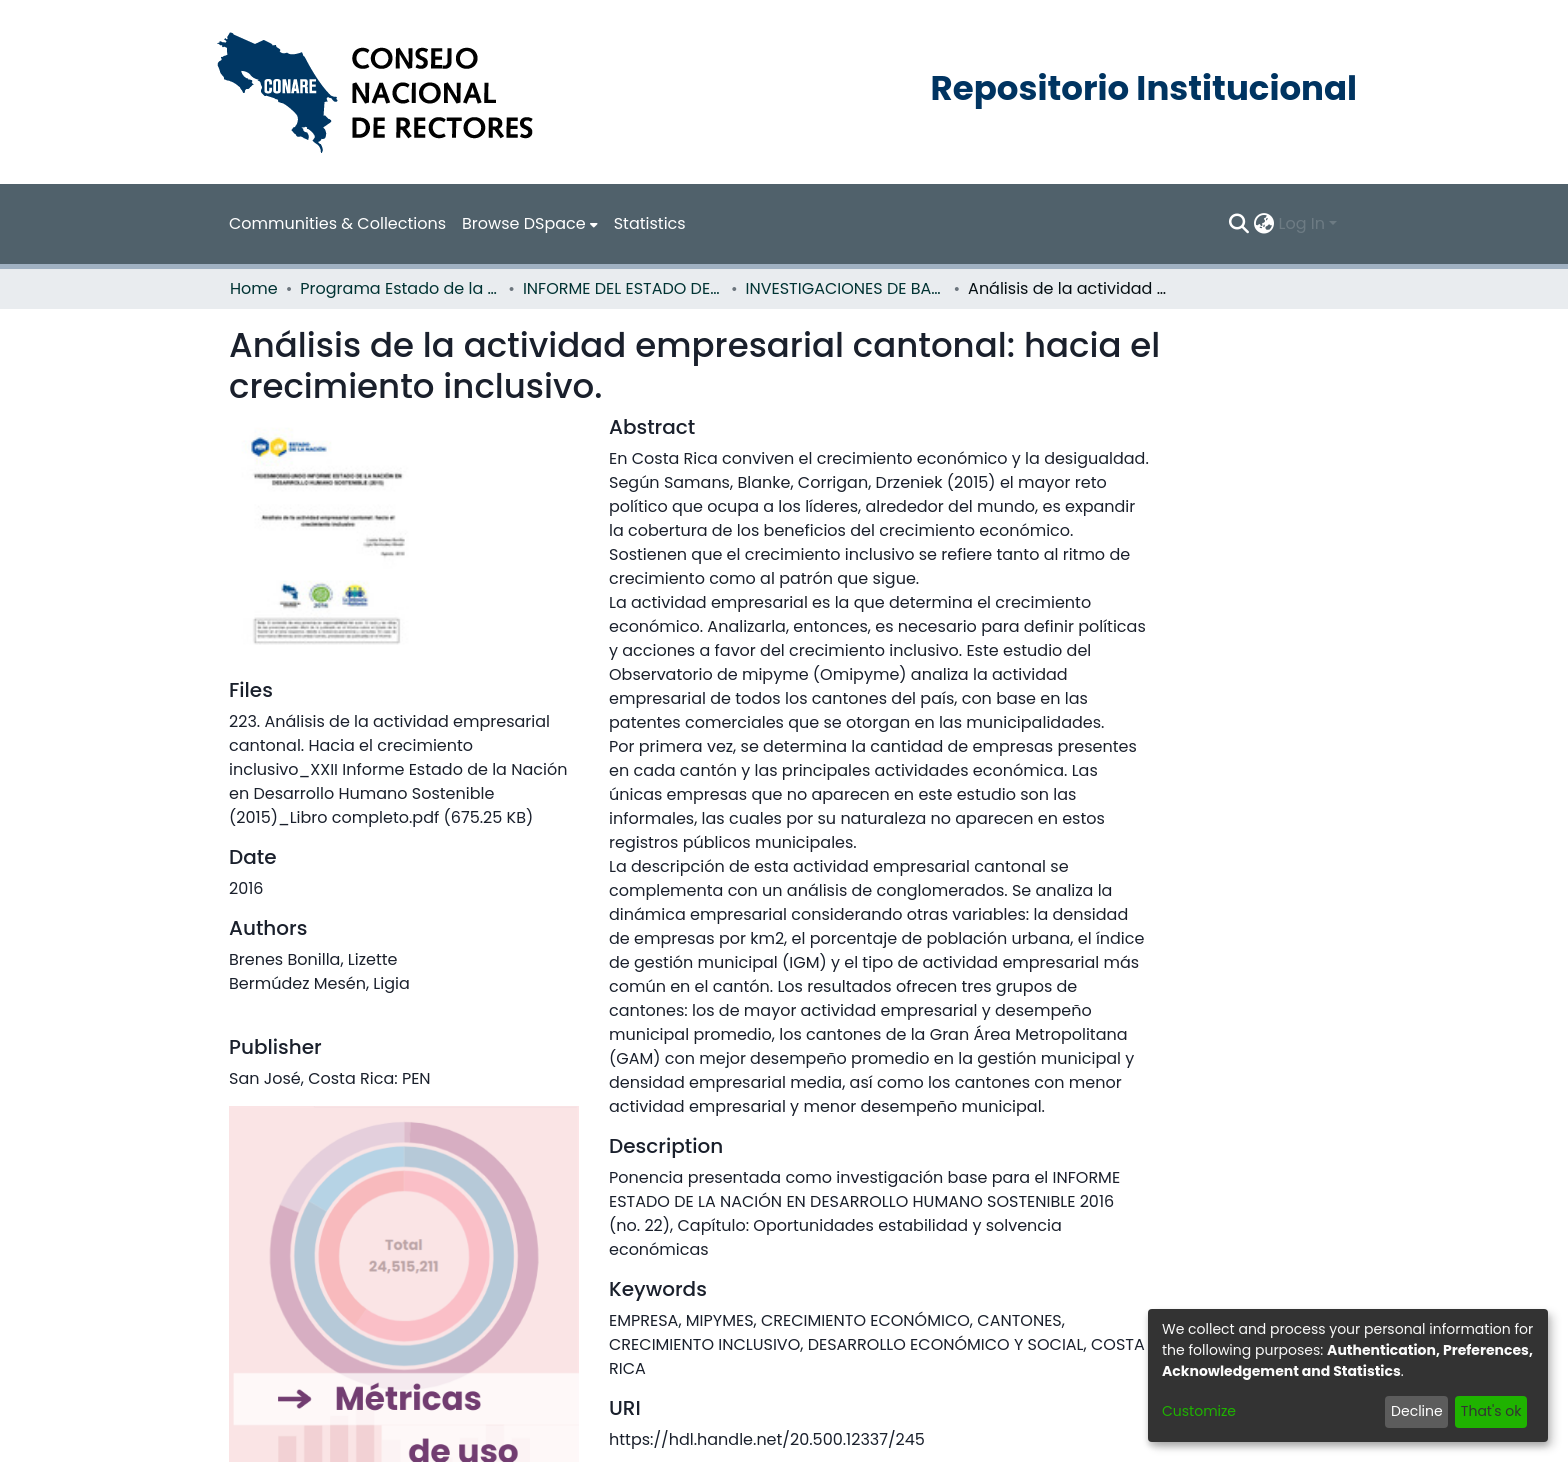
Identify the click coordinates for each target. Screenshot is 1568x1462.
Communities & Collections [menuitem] (337, 223)
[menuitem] (530, 224)
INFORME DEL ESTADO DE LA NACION (623, 288)
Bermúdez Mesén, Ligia (319, 983)
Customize (1199, 1411)
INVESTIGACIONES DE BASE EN (846, 288)
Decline (1417, 1411)
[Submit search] (1239, 224)
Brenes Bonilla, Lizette (313, 959)
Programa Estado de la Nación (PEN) (400, 288)
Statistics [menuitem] (650, 223)
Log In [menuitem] (1302, 223)
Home (254, 288)
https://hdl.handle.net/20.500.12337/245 (767, 1439)
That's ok (1491, 1411)
